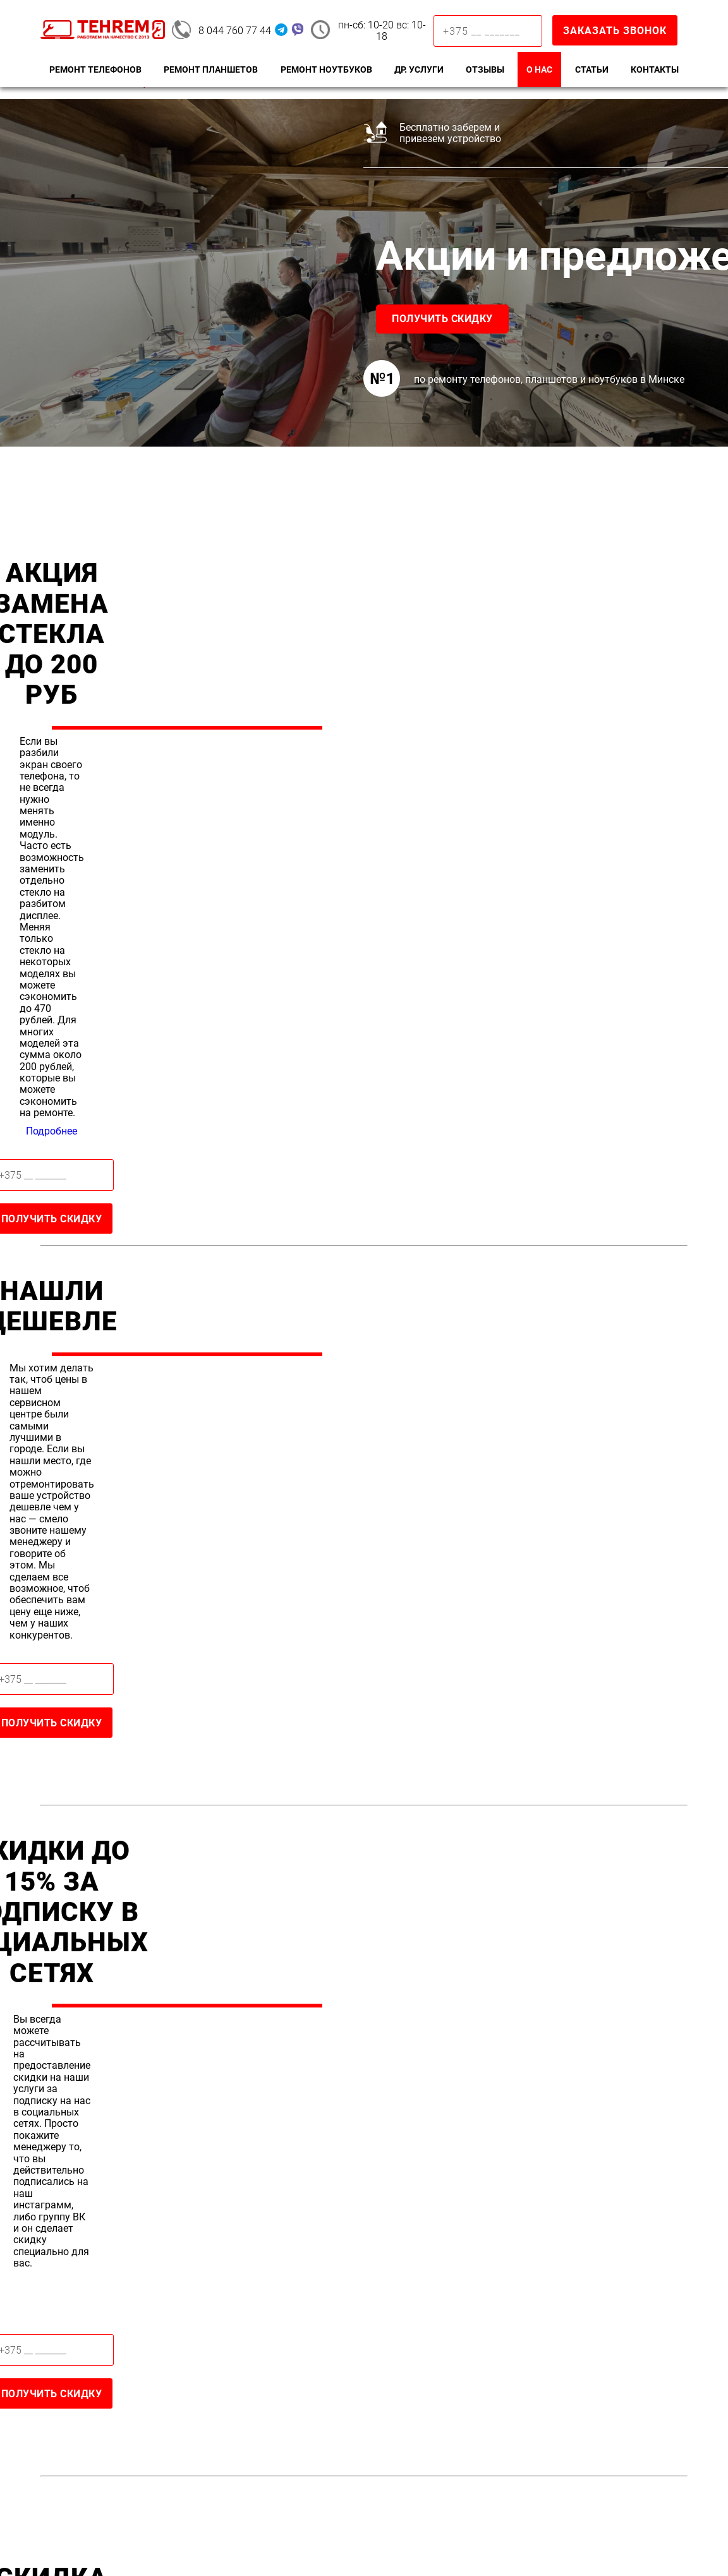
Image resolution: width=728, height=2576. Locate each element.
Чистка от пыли (580, 2388)
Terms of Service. (337, 2543)
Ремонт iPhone (251, 2334)
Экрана (394, 2370)
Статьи (592, 69)
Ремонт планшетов (211, 69)
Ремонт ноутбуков (326, 69)
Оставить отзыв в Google (212, 2049)
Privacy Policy (257, 2543)
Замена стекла (250, 2352)
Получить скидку (106, 319)
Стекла (394, 2352)
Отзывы (485, 69)
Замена (395, 2334)
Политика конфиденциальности (576, 2529)
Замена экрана (251, 2370)
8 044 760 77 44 (234, 31)
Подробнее (556, 679)
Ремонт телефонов (95, 69)
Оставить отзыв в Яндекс (212, 2092)
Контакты (655, 69)
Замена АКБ (243, 2388)
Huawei (66, 2388)
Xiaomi (64, 2370)
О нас (539, 69)
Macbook (562, 2352)
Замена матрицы (585, 2370)
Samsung (71, 2352)
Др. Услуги (419, 69)
